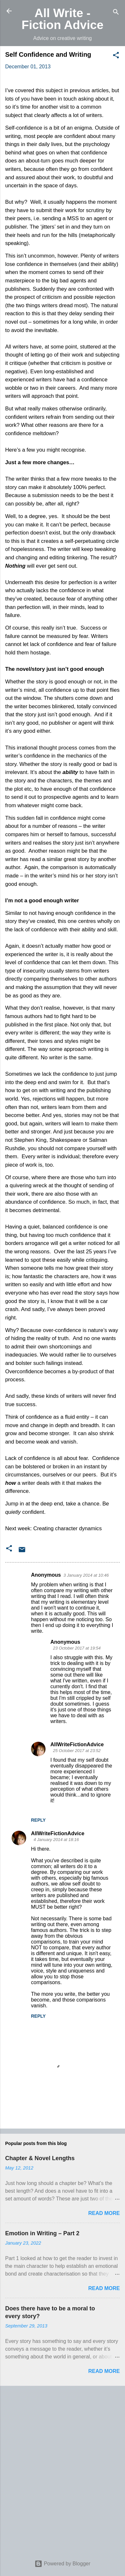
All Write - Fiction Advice (63, 19)
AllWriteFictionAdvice (77, 1744)
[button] (116, 56)
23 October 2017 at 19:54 (76, 1648)
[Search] (116, 13)
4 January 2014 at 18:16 (56, 1839)
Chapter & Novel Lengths (40, 2158)
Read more (104, 2213)
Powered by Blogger (62, 2563)
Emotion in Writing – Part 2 (42, 2233)
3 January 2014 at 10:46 (86, 1575)
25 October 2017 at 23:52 (76, 1750)
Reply (38, 1820)
